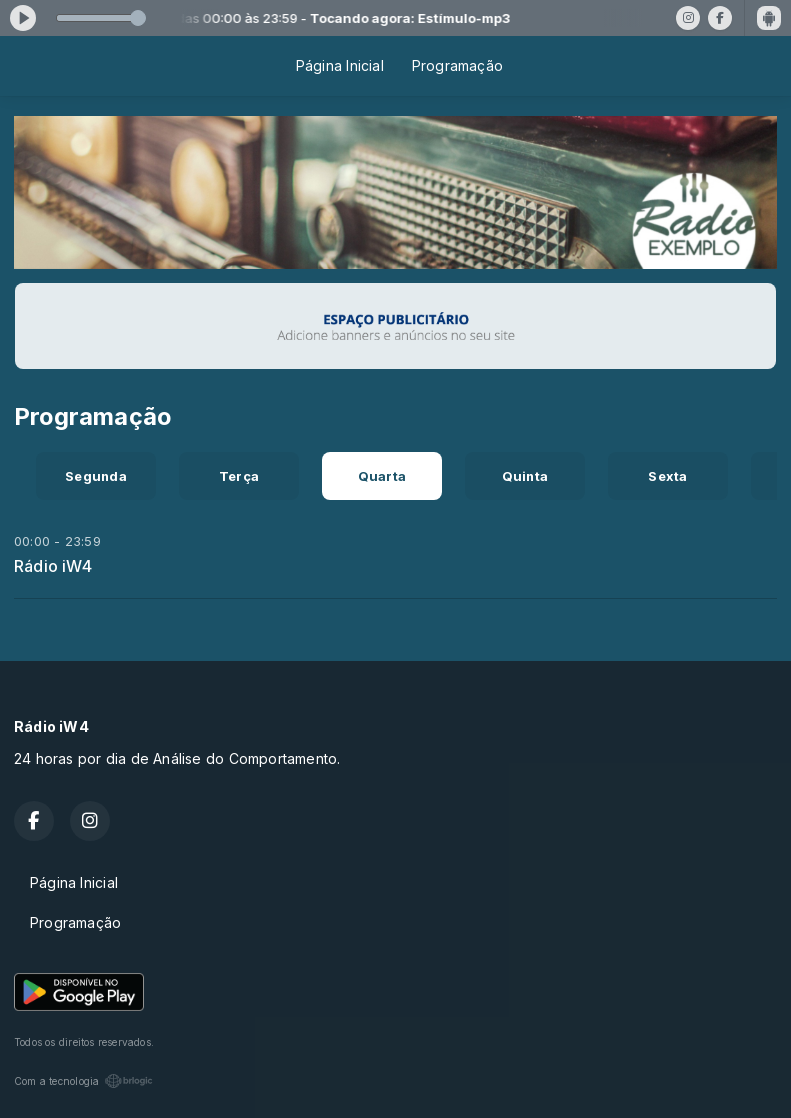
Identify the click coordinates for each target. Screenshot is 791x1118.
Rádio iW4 (53, 566)
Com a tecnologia (83, 1081)
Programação (457, 65)
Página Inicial (340, 65)
